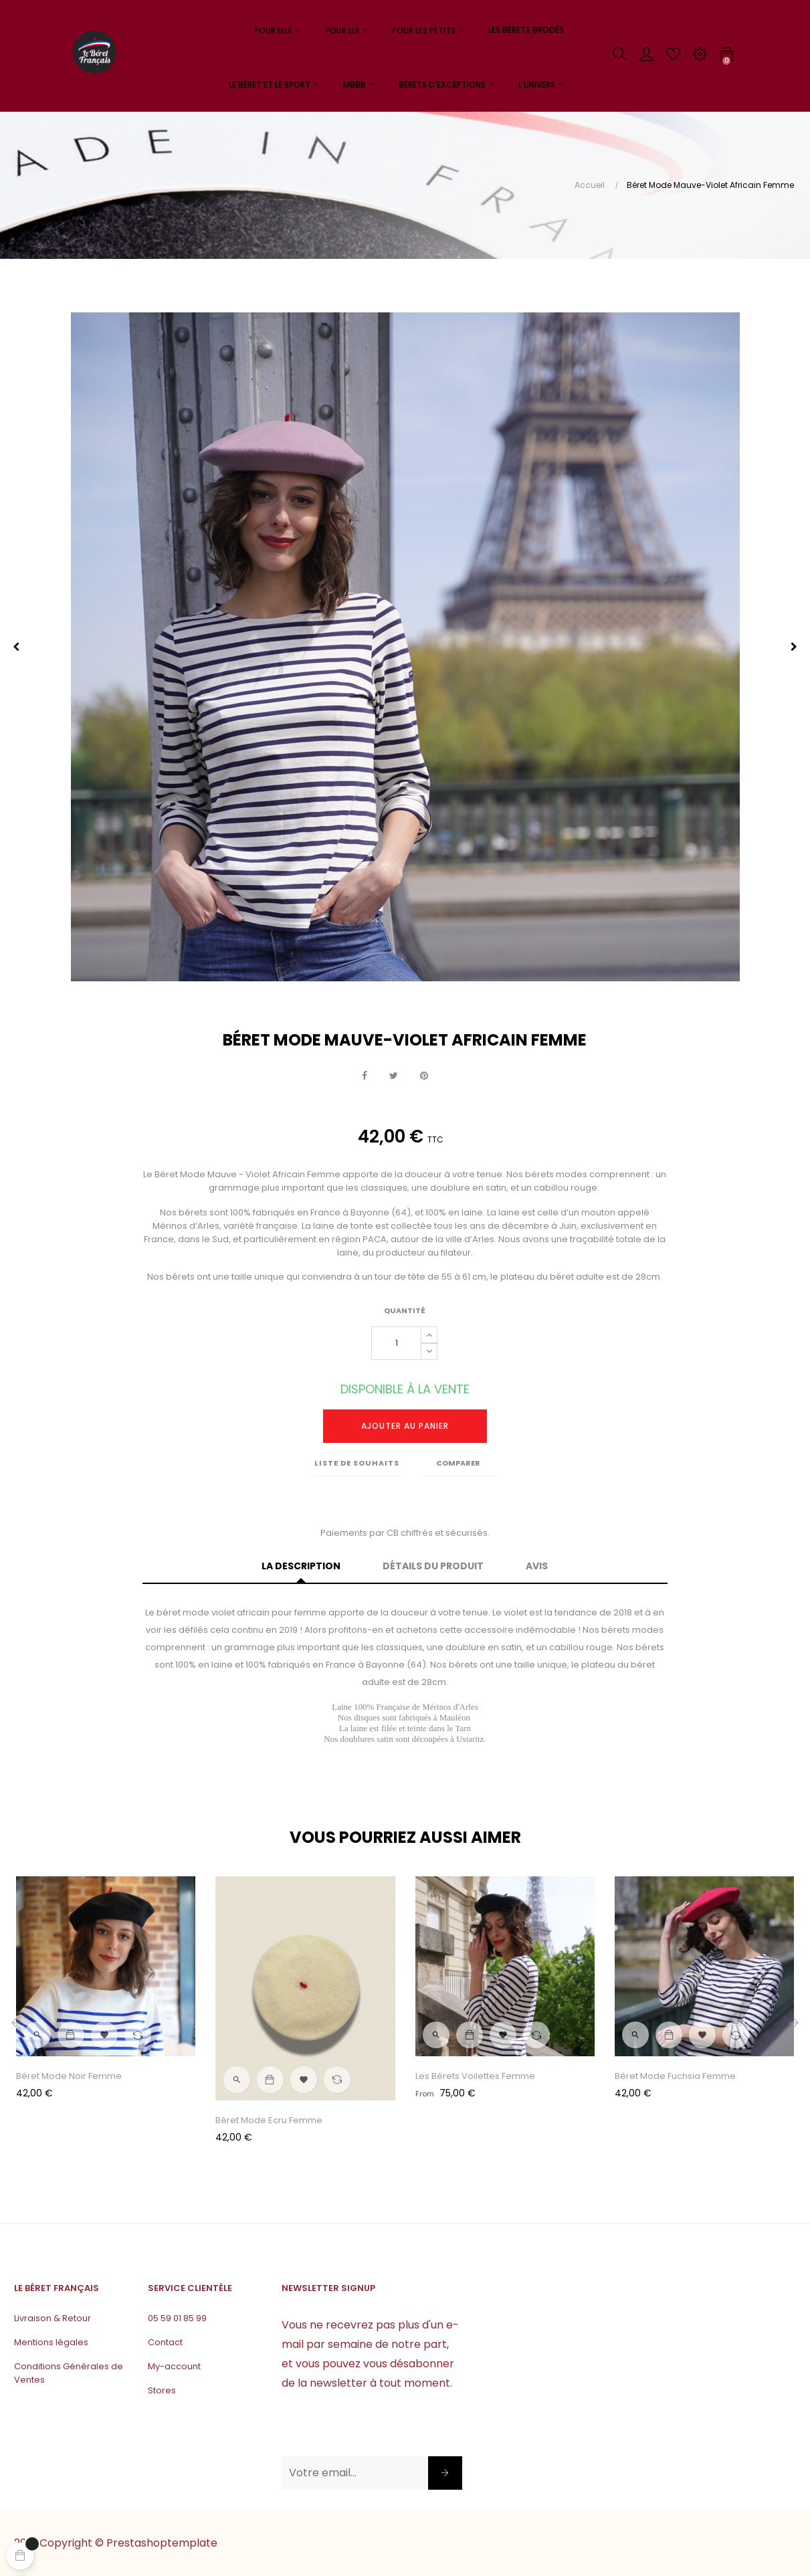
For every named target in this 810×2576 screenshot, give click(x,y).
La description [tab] (301, 1566)
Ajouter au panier (405, 1425)
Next (794, 646)
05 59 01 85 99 (177, 2318)
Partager (364, 1076)
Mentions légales (51, 2342)
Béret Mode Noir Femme (69, 2076)
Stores (162, 2390)
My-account (174, 2366)
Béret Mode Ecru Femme (268, 2120)
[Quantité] (396, 1343)
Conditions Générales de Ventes (68, 2373)
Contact (165, 2342)
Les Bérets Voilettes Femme (475, 2076)
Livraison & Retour (52, 2318)
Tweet (393, 1076)
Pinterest (424, 1076)
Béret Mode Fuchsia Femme (675, 2076)
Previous (16, 646)
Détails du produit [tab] (433, 1566)
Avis (537, 1566)
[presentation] (383, 2430)
